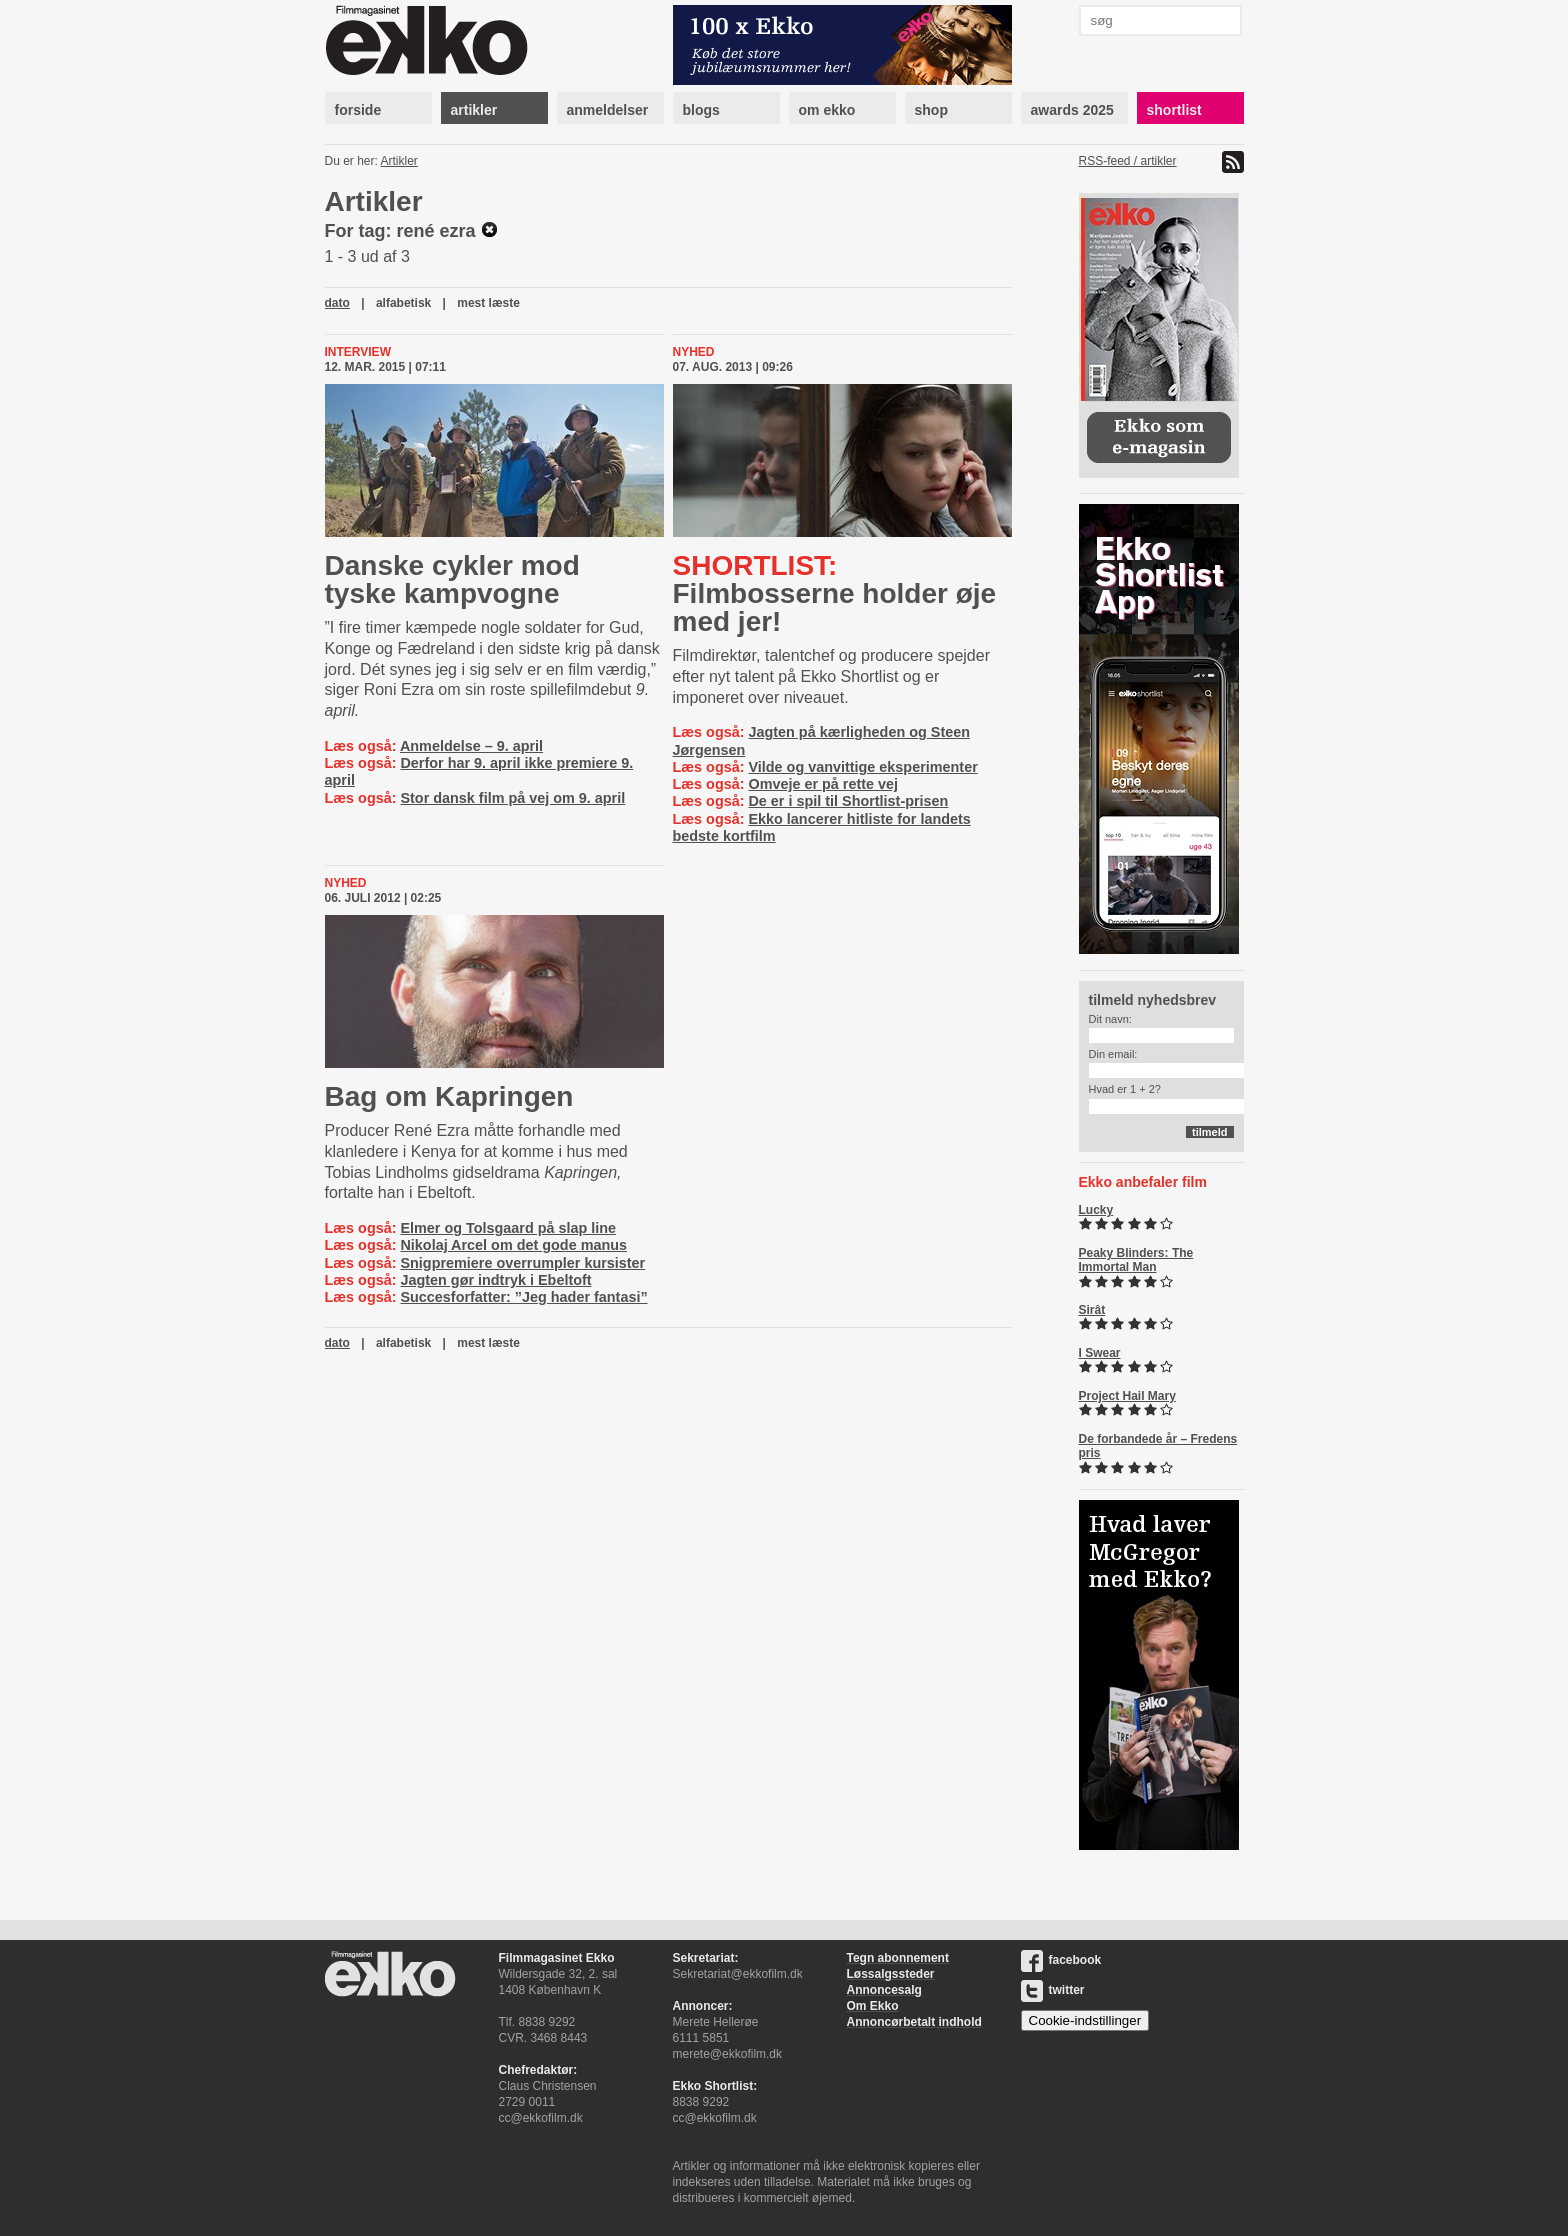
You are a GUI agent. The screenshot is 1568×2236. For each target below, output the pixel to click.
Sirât (1092, 1310)
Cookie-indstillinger (1085, 2020)
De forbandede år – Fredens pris (1158, 1446)
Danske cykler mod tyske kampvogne (452, 579)
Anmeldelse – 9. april (471, 746)
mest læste (488, 303)
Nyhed (694, 352)
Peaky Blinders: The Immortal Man (1136, 1260)
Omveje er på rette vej (823, 784)
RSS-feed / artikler (1128, 161)
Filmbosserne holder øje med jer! (835, 593)
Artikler (399, 161)
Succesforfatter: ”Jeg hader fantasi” (523, 1297)
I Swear (1100, 1353)
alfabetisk (403, 303)
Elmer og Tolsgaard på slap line (508, 1228)
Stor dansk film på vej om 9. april (512, 798)
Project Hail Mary (1127, 1396)
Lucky (1096, 1210)
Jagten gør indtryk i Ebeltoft (495, 1280)
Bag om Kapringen (449, 1096)
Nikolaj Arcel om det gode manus (513, 1245)
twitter (1053, 1990)
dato (337, 303)
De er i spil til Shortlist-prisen (848, 801)
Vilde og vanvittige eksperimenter (862, 767)
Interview (358, 352)
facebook (1061, 1960)
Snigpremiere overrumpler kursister (522, 1263)
